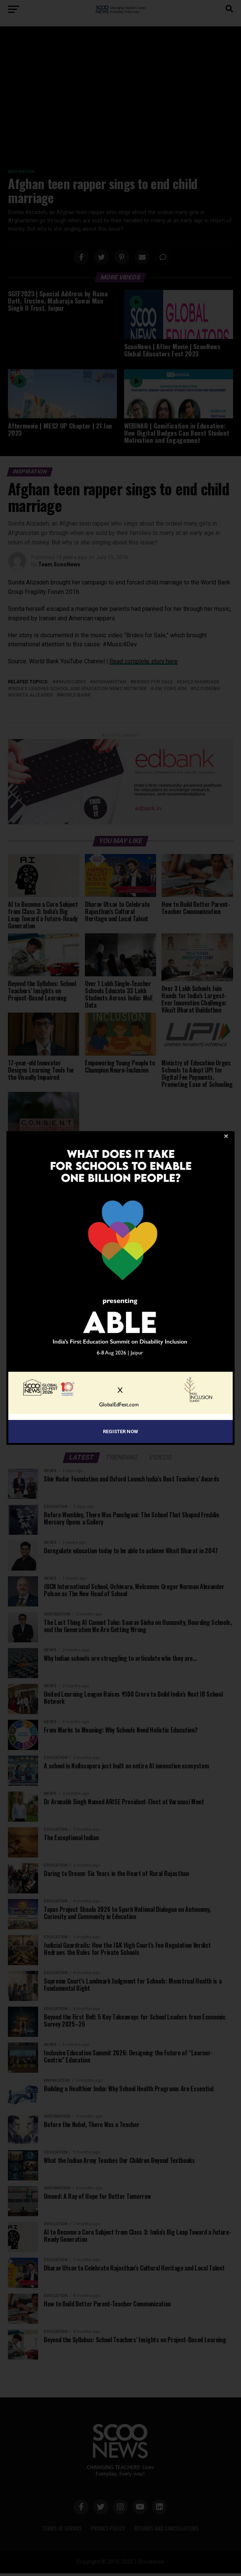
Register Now (120, 1431)
